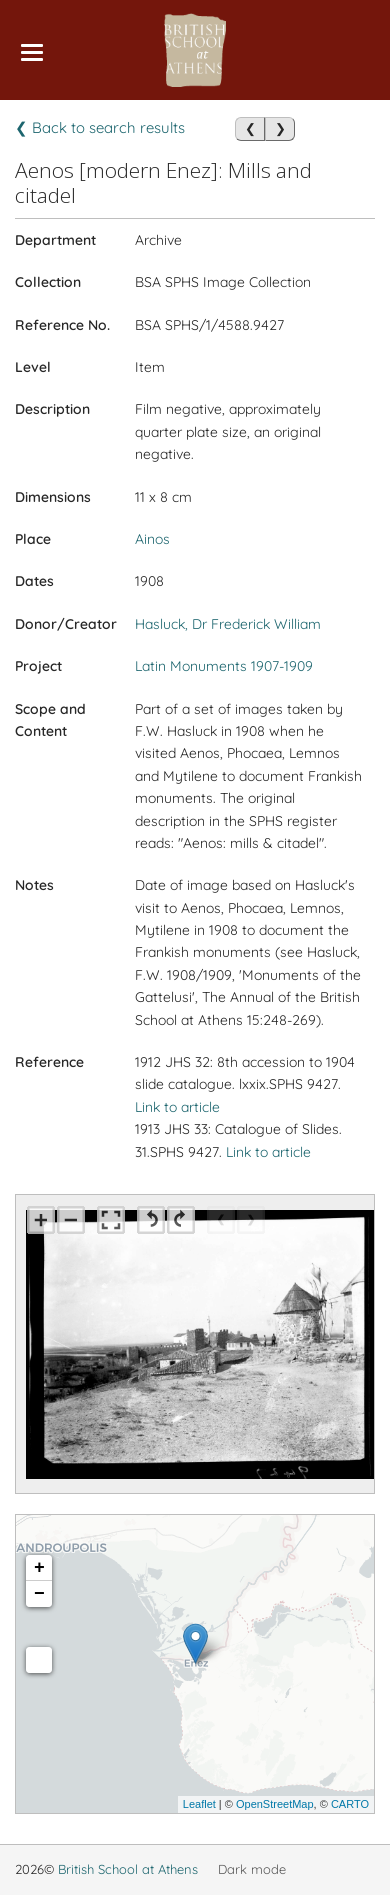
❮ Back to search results (100, 127)
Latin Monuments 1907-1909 (224, 666)
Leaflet (199, 1804)
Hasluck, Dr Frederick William (228, 624)
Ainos (152, 539)
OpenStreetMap (275, 1804)
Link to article (177, 1107)
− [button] (39, 1594)
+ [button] (39, 1568)
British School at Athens (128, 1869)
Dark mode (252, 1869)
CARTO (350, 1804)
